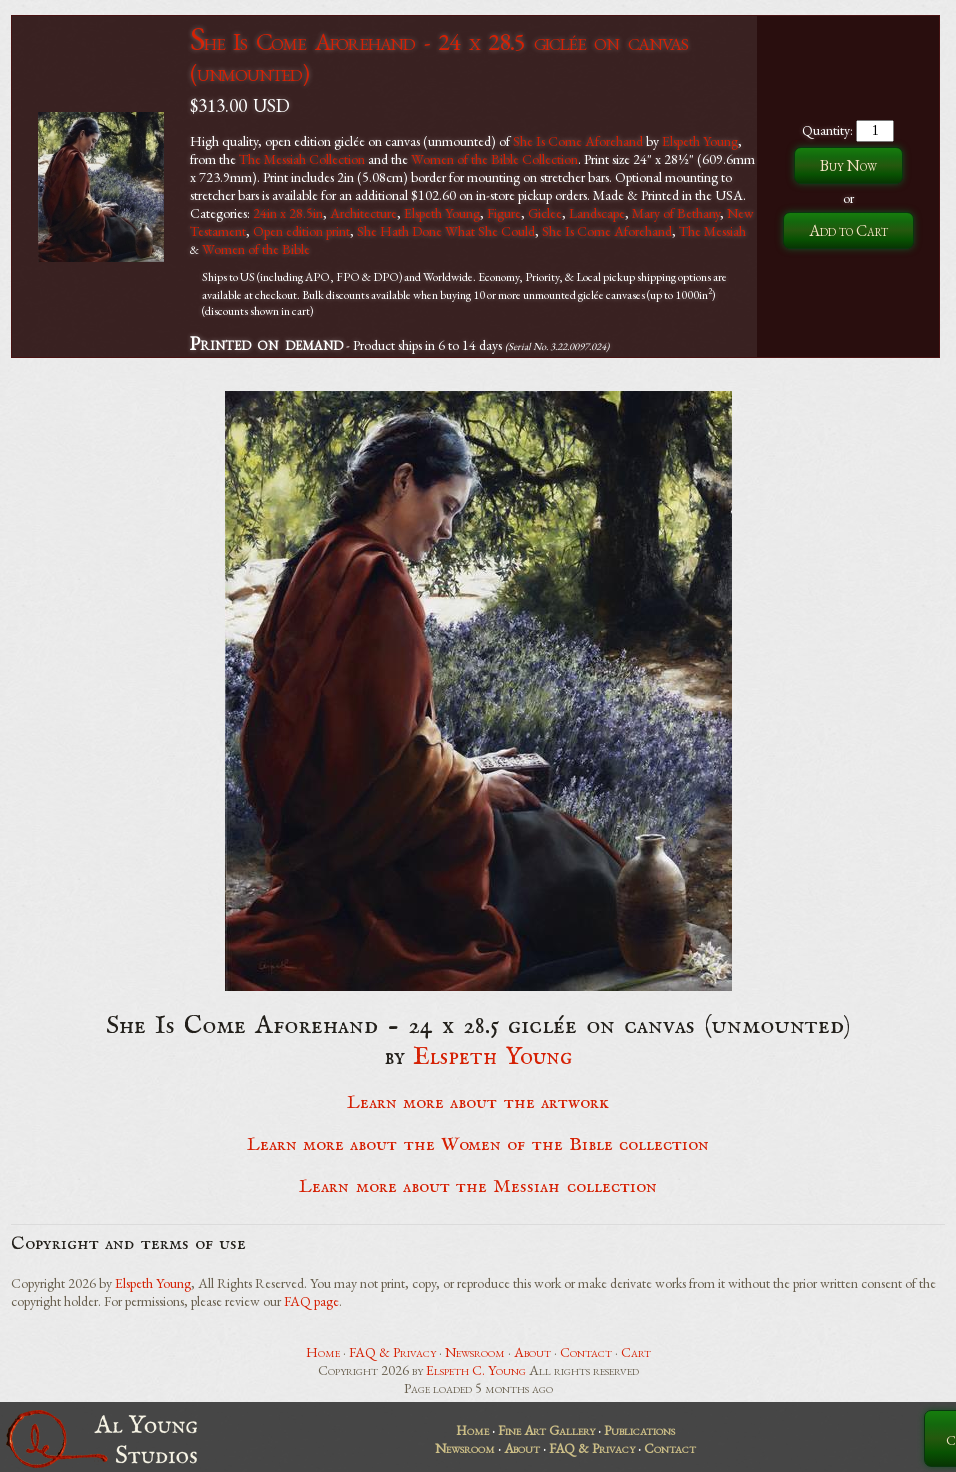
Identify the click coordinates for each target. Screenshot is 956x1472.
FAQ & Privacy (392, 1352)
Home (323, 1352)
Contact (586, 1352)
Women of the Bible (256, 249)
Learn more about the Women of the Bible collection (478, 1145)
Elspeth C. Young (476, 1370)
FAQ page (311, 1301)
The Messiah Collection (302, 159)
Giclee (545, 213)
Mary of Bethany (676, 213)
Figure (504, 213)
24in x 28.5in (288, 213)
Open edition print (301, 231)
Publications (639, 1430)
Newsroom (475, 1352)
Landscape (597, 213)
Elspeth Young (700, 141)
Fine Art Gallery (546, 1430)
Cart (636, 1352)
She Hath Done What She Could (446, 231)
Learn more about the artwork (478, 1103)
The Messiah (712, 231)
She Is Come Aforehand (578, 141)
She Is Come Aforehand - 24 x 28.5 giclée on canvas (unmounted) (438, 57)
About (532, 1352)
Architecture (363, 213)
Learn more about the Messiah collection (477, 1187)
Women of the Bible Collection (494, 159)
